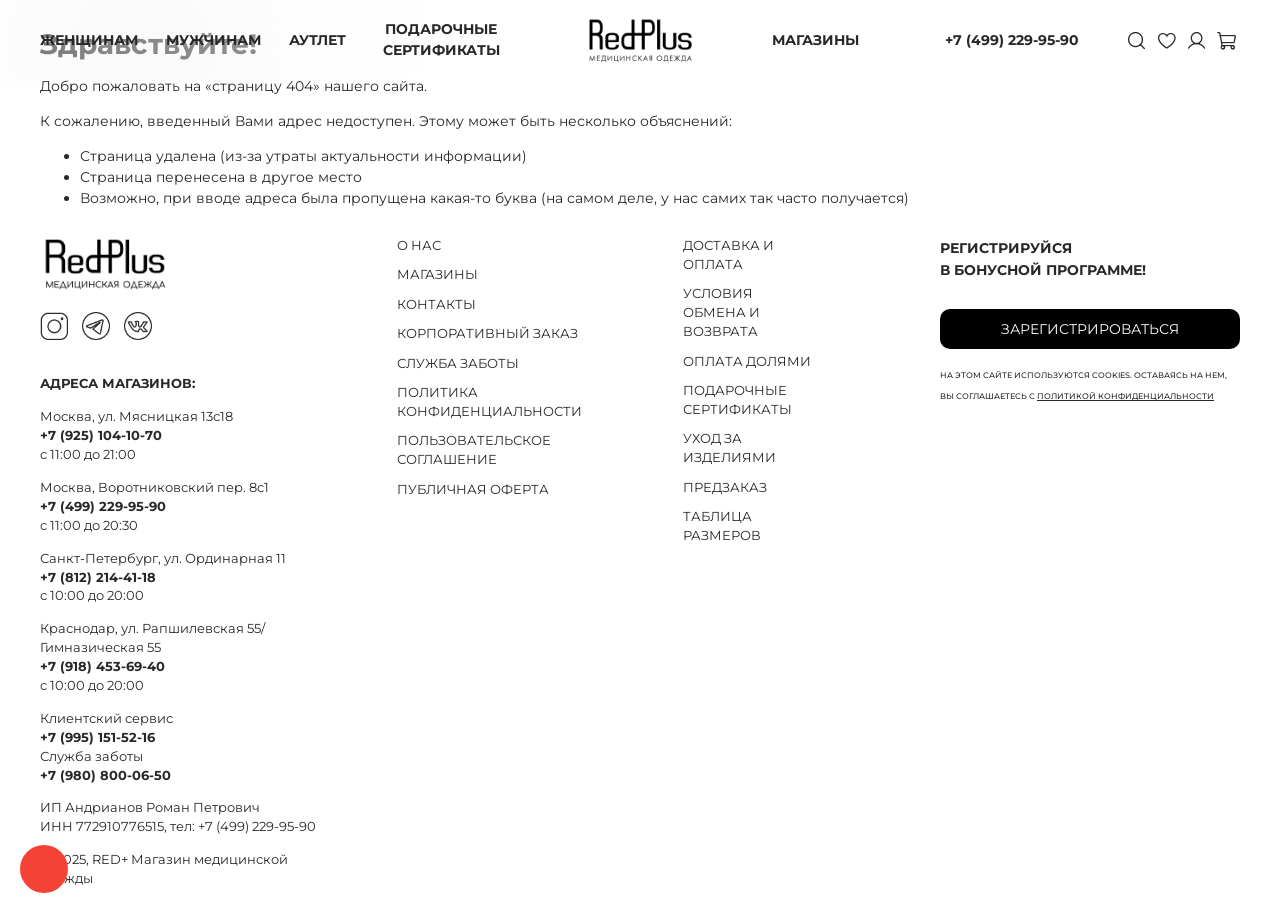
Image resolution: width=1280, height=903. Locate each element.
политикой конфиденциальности (1125, 396)
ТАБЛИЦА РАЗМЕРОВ (722, 526)
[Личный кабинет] (1196, 40)
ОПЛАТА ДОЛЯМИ (747, 361)
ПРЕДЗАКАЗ (725, 487)
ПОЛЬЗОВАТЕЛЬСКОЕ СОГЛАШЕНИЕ (474, 450)
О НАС (419, 245)
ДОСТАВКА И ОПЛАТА (728, 255)
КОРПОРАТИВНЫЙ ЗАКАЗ (487, 333)
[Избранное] (1166, 40)
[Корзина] (1226, 40)
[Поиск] (1136, 40)
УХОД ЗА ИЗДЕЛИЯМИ (729, 448)
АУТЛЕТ (317, 40)
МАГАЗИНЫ (815, 40)
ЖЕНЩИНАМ (89, 40)
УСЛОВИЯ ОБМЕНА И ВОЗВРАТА (721, 312)
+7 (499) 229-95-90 (1012, 40)
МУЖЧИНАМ (213, 40)
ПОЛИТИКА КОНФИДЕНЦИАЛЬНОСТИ (489, 402)
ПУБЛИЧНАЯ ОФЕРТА (473, 489)
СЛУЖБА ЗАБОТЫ (458, 363)
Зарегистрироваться (1090, 329)
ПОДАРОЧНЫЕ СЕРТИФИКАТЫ (441, 39)
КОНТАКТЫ (436, 304)
